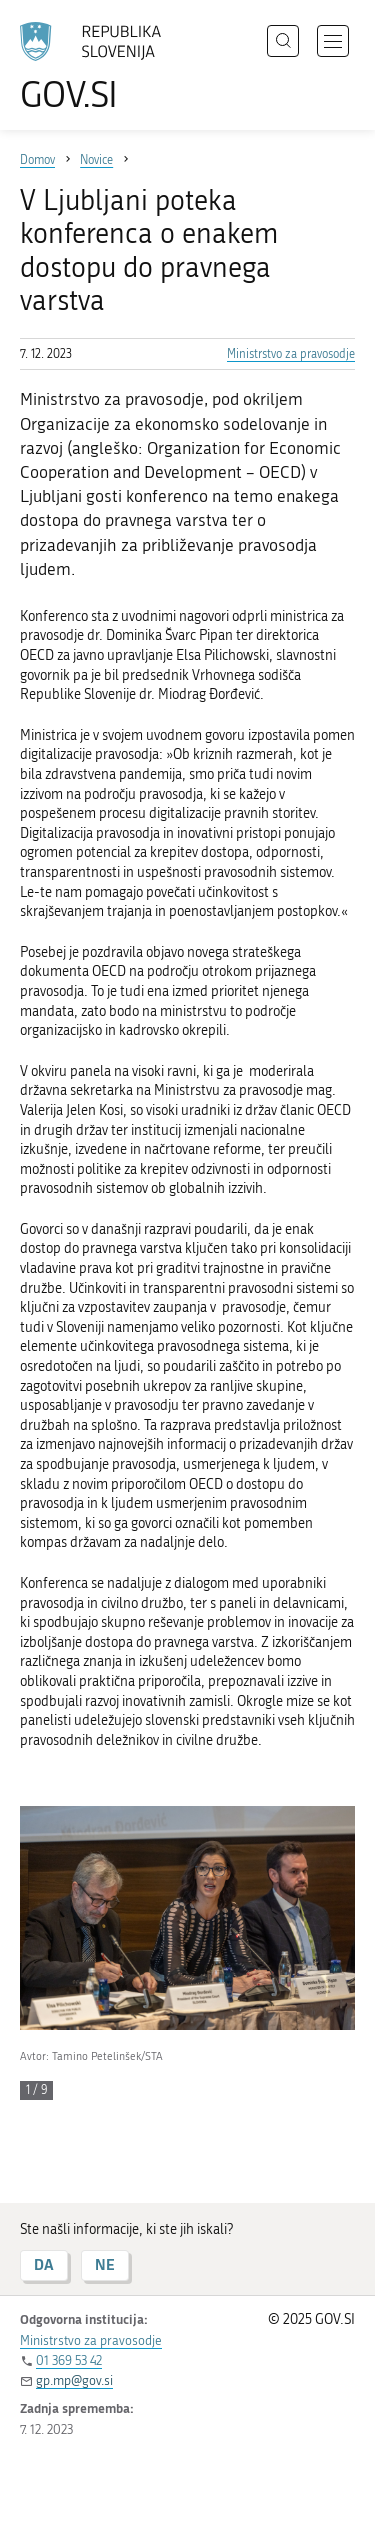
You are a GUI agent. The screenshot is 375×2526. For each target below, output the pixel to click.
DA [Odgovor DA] (44, 2264)
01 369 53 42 (69, 2360)
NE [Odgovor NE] (105, 2264)
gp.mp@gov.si (74, 2380)
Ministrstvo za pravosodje (291, 354)
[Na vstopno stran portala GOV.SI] (100, 67)
